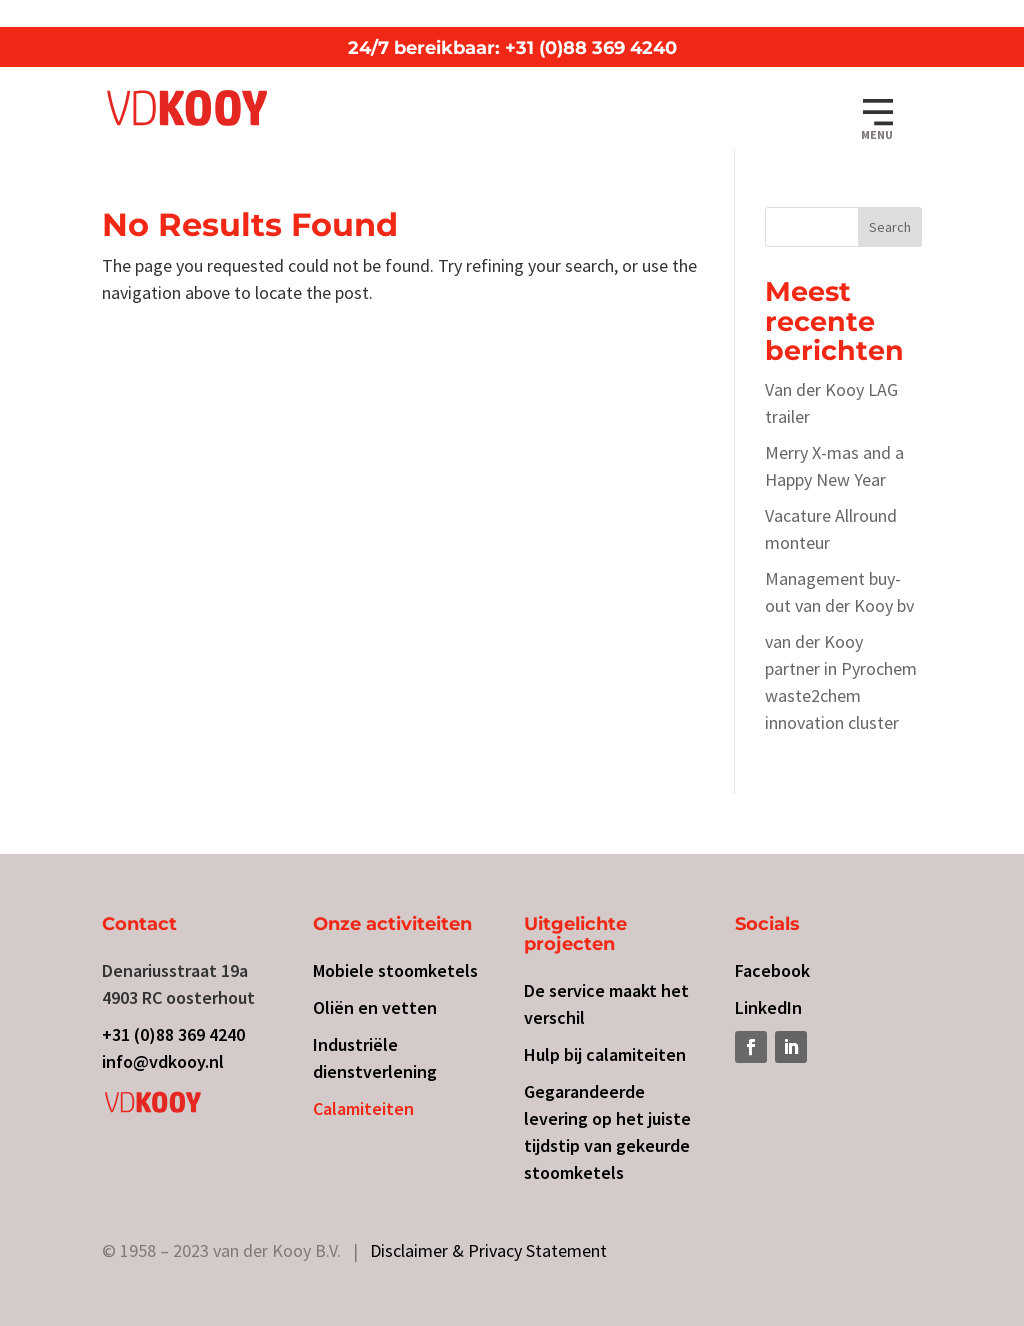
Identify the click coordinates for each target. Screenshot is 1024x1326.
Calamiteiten (363, 1108)
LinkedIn (768, 1007)
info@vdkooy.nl (163, 1061)
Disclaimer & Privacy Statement (488, 1250)
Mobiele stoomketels (395, 970)
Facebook (772, 970)
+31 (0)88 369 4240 (173, 1034)
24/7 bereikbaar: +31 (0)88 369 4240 (512, 48)
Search (890, 227)
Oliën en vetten (375, 1007)
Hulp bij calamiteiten (605, 1054)
